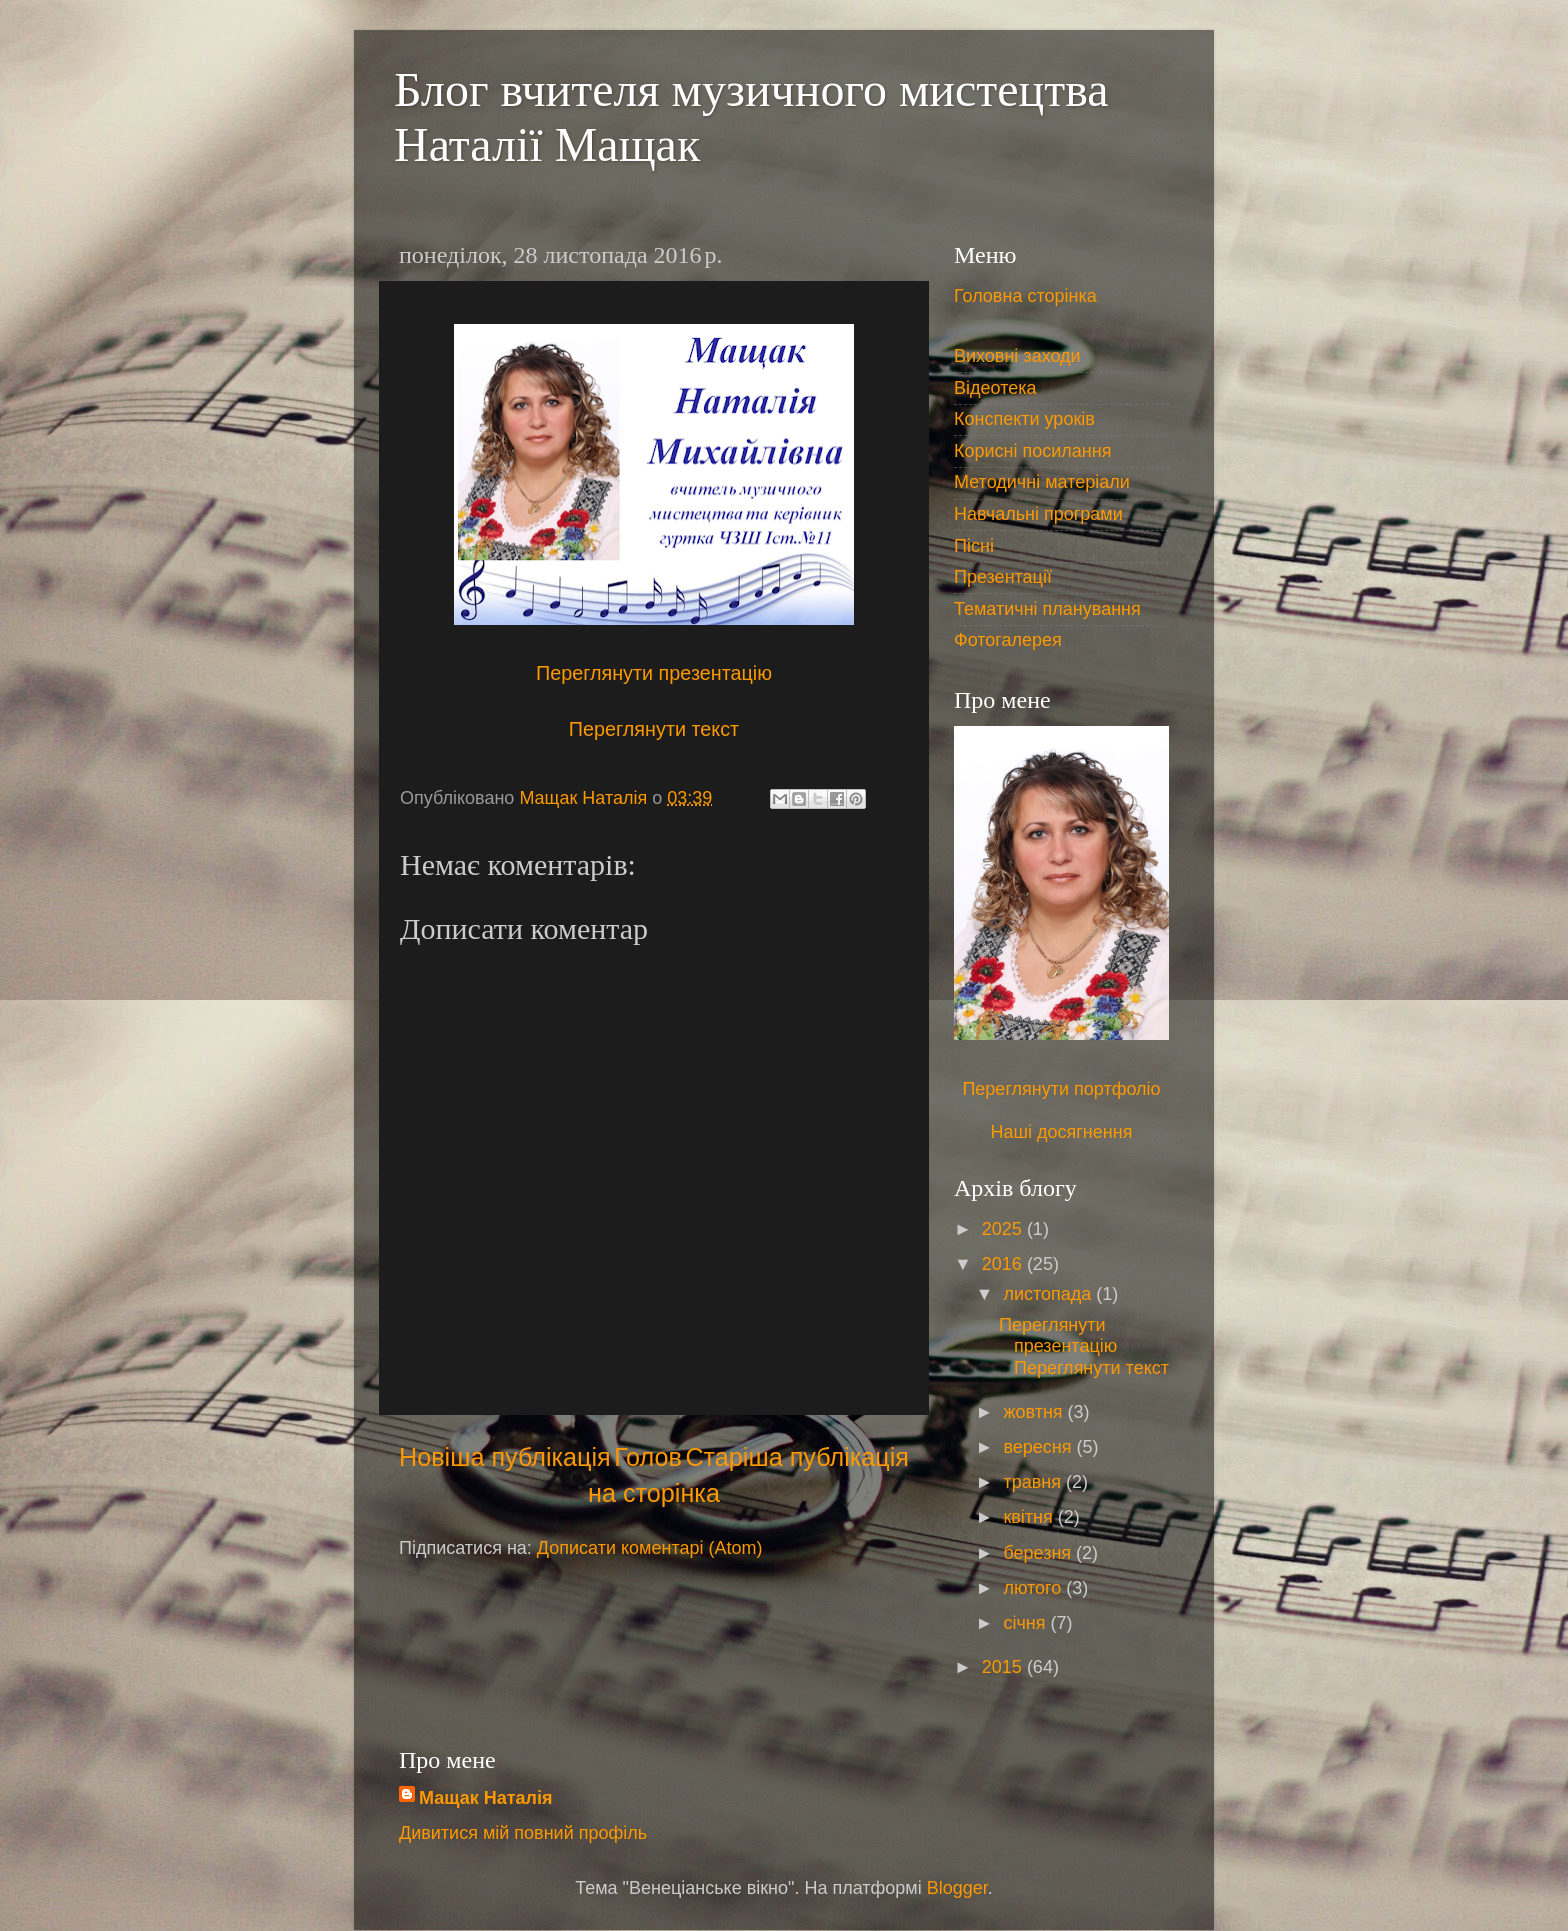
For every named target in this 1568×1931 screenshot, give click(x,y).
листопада (1049, 1294)
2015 (1004, 1667)
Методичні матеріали (1042, 482)
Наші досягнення (1062, 1132)
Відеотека (995, 388)
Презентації (1003, 577)
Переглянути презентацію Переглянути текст (1084, 1346)
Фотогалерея (1008, 640)
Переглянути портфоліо (1061, 1089)
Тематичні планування (1047, 609)
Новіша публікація (505, 1457)
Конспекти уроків (1024, 419)
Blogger (957, 1888)
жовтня (1035, 1412)
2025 (1004, 1229)
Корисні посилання (1032, 451)
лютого (1034, 1588)
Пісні (974, 546)
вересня (1039, 1447)
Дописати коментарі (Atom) (650, 1548)
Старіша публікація (797, 1457)
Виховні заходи (1017, 356)
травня (1034, 1482)
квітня (1030, 1517)
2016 (1004, 1264)
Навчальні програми (1038, 514)
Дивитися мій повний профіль (523, 1833)
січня (1026, 1623)
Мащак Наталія (485, 1798)
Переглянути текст (654, 729)
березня (1039, 1553)
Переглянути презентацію (654, 673)
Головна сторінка (1025, 296)
